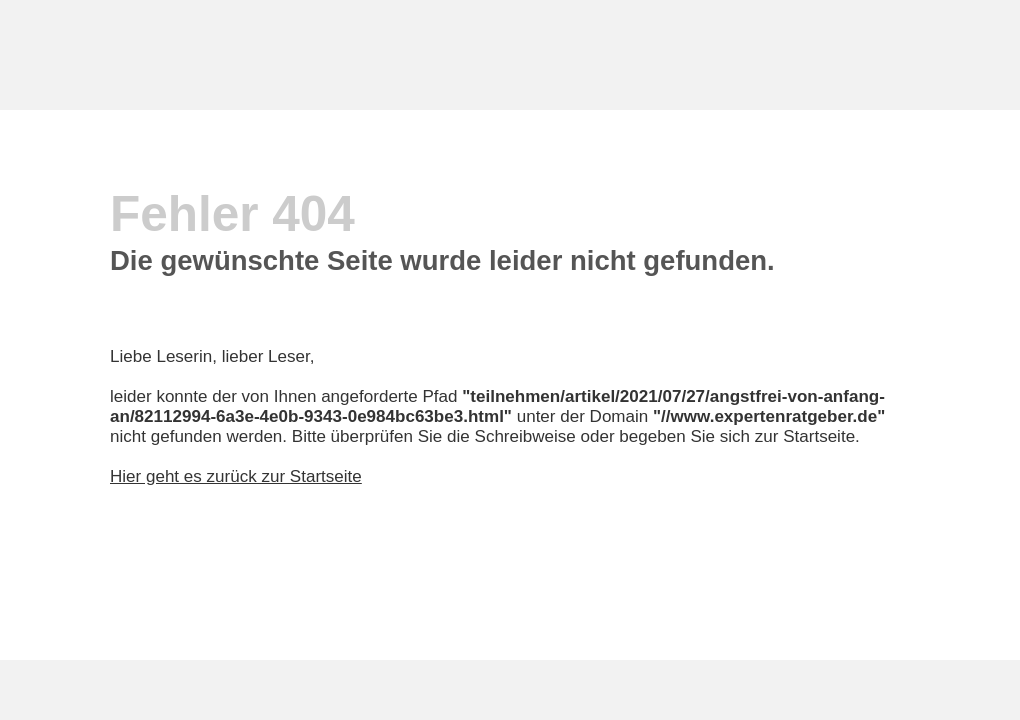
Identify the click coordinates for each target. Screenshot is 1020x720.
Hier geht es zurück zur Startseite (236, 476)
